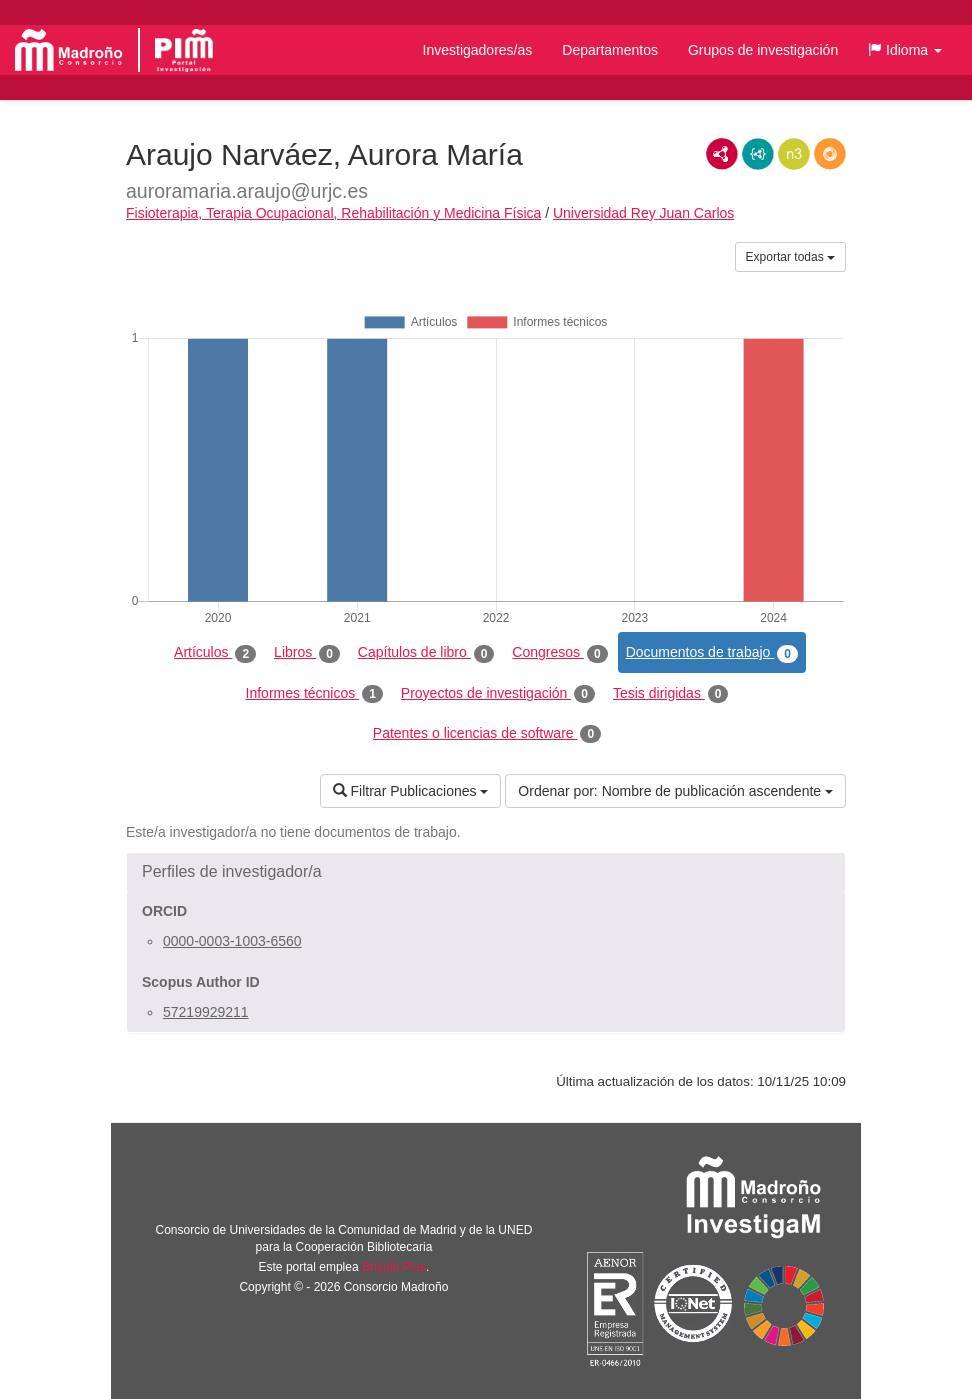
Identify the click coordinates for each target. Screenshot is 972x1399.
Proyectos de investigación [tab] (498, 694)
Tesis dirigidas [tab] (671, 694)
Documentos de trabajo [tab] (712, 653)
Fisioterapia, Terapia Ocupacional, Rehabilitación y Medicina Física (333, 213)
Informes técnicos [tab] (314, 694)
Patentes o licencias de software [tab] (487, 734)
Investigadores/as (478, 50)
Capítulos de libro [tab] (426, 653)
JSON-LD (758, 154)
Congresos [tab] (559, 653)
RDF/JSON (830, 154)
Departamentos (610, 50)
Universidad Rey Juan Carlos (643, 213)
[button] (905, 50)
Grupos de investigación (763, 50)
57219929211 (206, 1012)
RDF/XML (722, 154)
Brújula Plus (394, 1267)
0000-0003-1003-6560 (232, 941)
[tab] (486, 872)
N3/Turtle (794, 154)
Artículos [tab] (215, 653)
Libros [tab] (307, 653)
